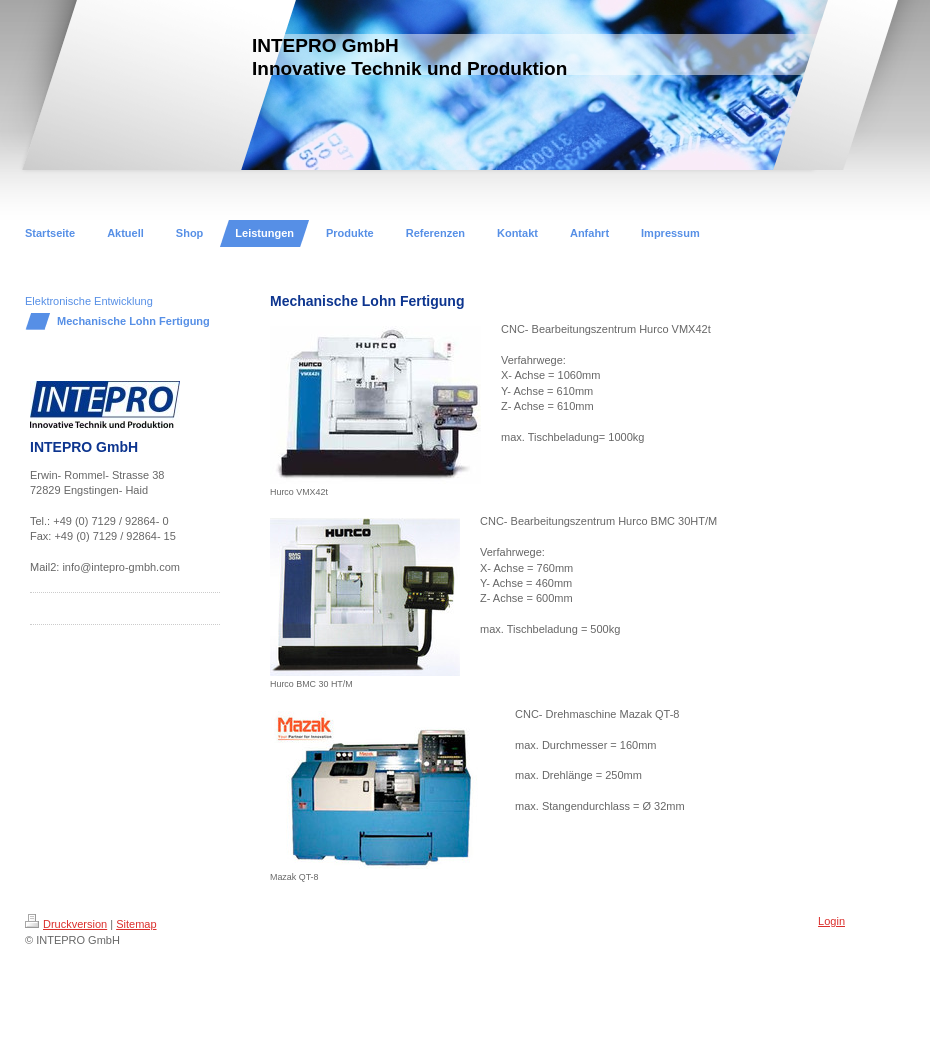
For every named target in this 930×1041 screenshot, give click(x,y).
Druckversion (66, 924)
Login (831, 921)
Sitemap (136, 924)
